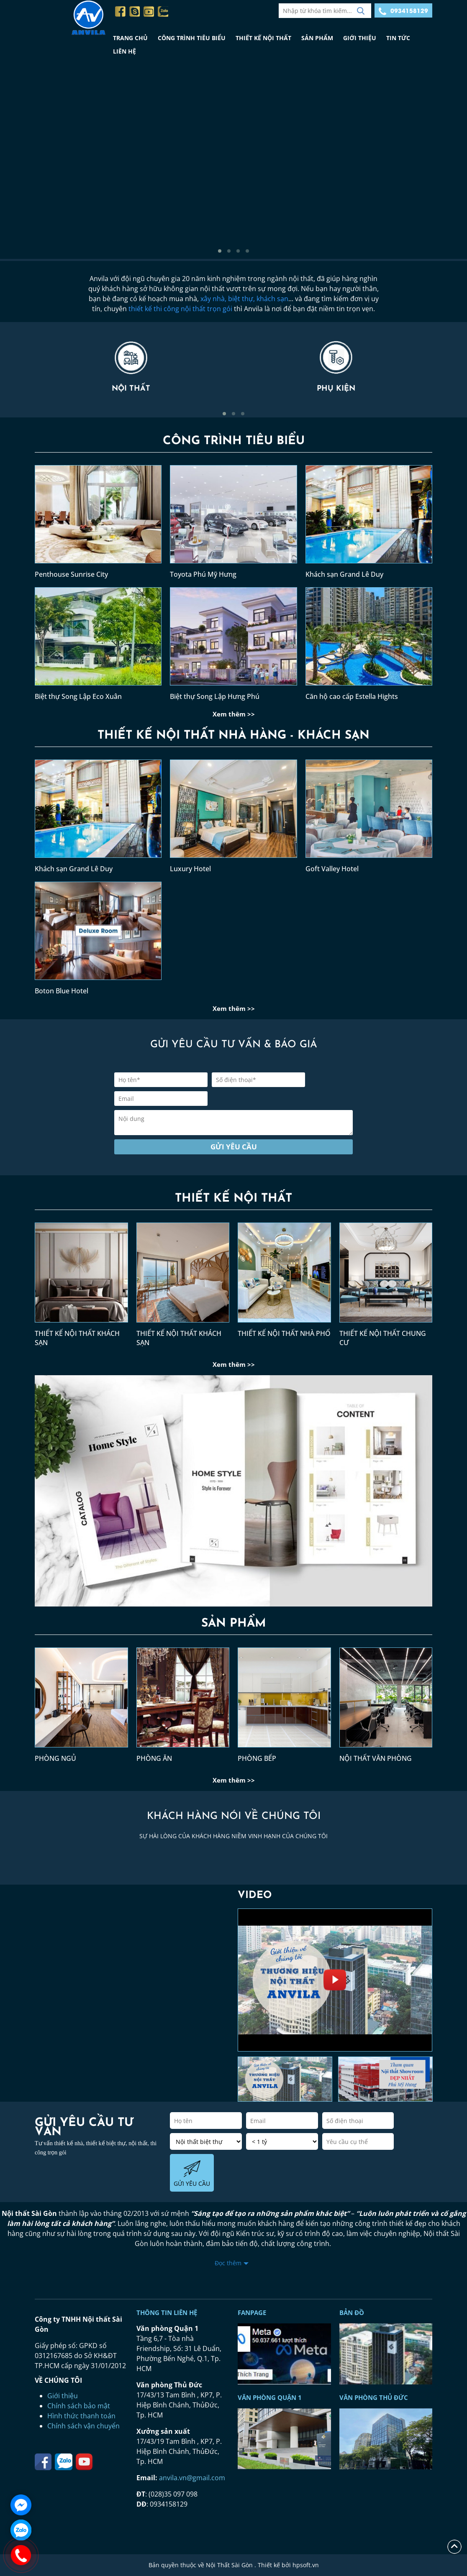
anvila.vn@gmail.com (192, 2477)
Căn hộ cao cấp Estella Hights (351, 696)
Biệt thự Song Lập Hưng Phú (214, 696)
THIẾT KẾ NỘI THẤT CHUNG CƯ (382, 1338)
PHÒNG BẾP (257, 1758)
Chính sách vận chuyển (83, 2425)
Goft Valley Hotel (332, 868)
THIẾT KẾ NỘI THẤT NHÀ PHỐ (284, 1333)
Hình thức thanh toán (81, 2415)
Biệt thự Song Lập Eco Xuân (78, 696)
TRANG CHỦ (130, 38)
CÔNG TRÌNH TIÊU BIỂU (192, 38)
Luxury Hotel (190, 868)
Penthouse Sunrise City (71, 574)
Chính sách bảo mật (78, 2405)
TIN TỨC (398, 38)
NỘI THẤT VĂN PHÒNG (375, 1758)
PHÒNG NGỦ (55, 1758)
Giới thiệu (62, 2395)
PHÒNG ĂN (154, 1758)
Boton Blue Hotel (61, 990)
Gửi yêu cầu (233, 1146)
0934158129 (403, 11)
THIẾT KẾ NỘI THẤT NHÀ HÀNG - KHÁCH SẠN (233, 736)
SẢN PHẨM (317, 38)
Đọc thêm (228, 2263)
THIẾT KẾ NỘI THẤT (263, 38)
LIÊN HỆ (124, 51)
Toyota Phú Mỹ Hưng (203, 574)
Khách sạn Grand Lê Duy (344, 574)
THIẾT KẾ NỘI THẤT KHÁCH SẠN (77, 1338)
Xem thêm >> (234, 714)
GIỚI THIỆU (359, 38)
